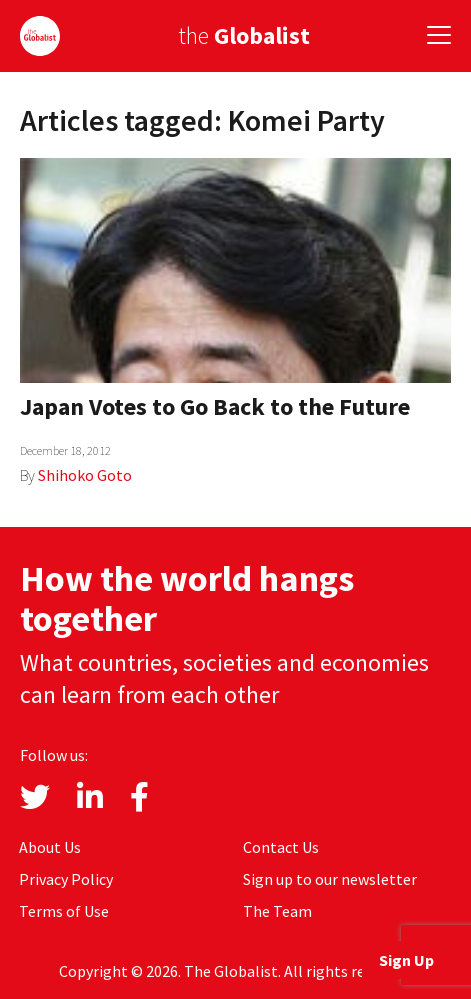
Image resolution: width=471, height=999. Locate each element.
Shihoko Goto (85, 475)
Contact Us (281, 847)
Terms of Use (64, 911)
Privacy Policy (66, 879)
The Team (277, 911)
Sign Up (406, 960)
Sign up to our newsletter (330, 879)
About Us (50, 847)
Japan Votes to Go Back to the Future (215, 406)
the (244, 35)
